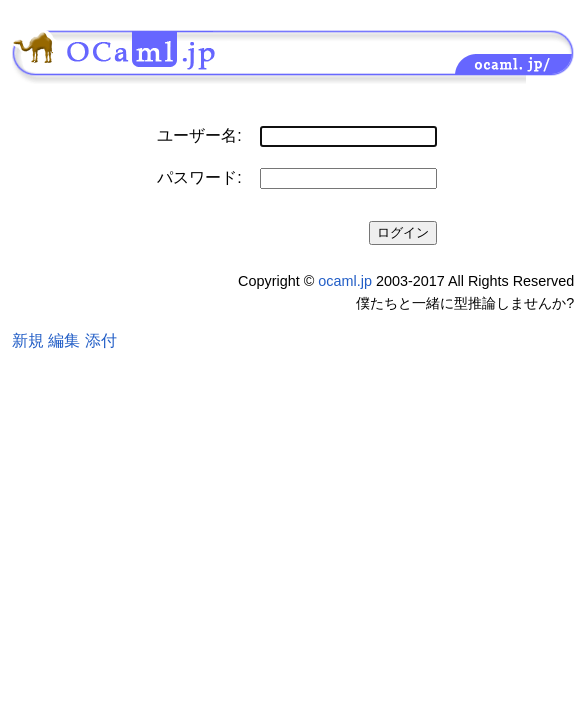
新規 (28, 340)
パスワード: (199, 177)
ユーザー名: (199, 135)
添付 (101, 340)
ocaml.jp (345, 281)
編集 (64, 340)
